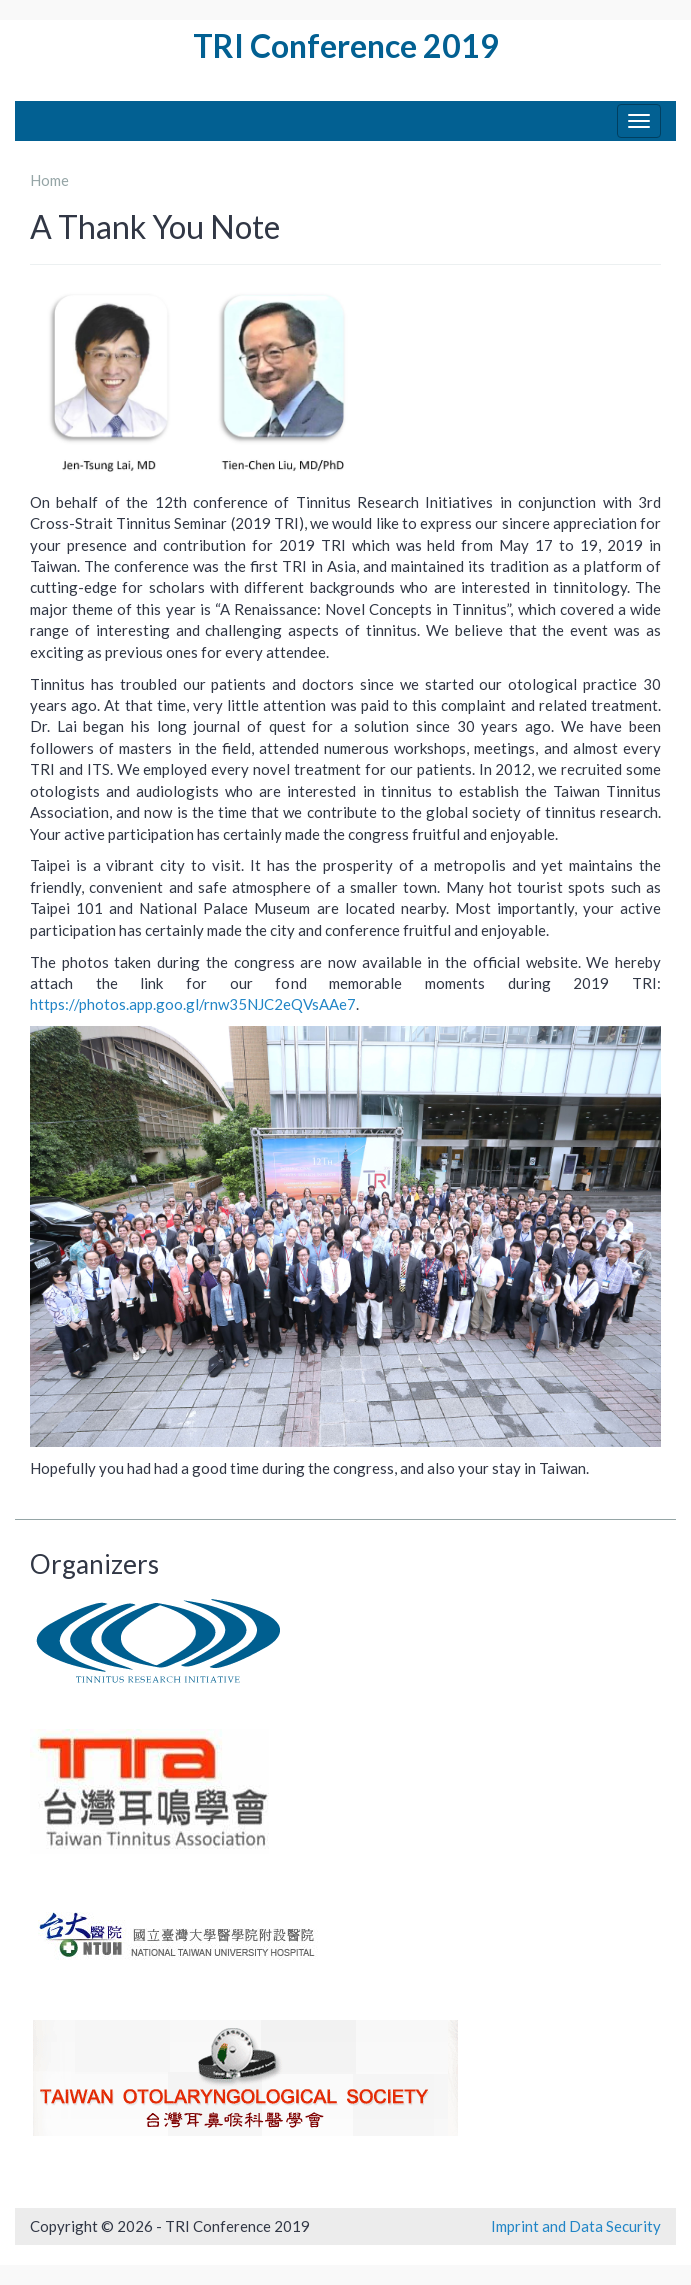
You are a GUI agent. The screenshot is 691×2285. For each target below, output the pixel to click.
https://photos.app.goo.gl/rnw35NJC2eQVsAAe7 (193, 1004)
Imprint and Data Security (576, 2226)
